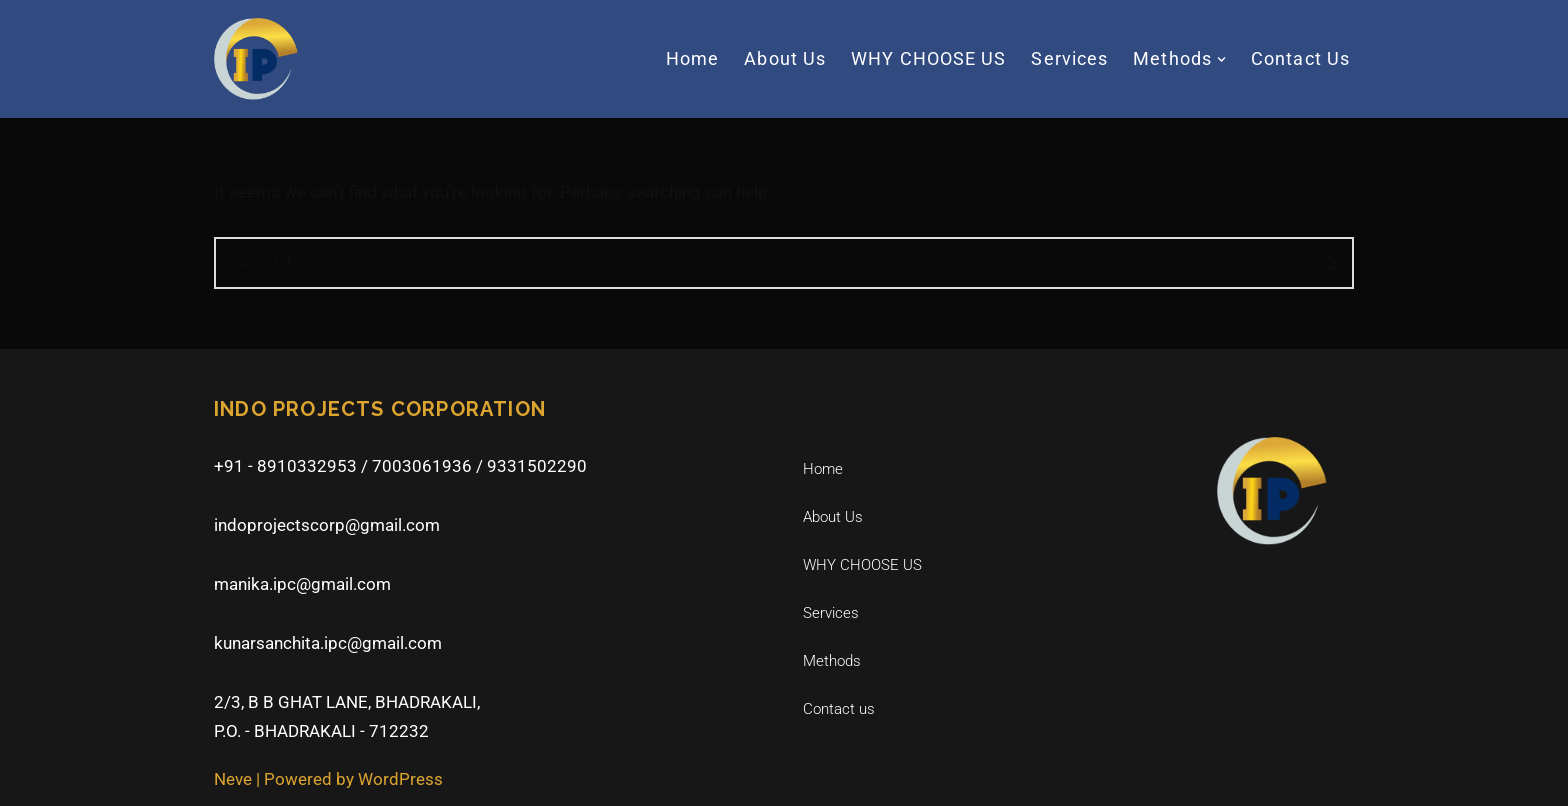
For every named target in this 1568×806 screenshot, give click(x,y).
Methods (832, 661)
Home (692, 58)
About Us (785, 58)
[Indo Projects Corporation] (256, 59)
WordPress (400, 779)
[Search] (761, 263)
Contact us (1300, 58)
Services (1069, 58)
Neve (233, 779)
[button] (1221, 59)
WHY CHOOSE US (928, 58)
